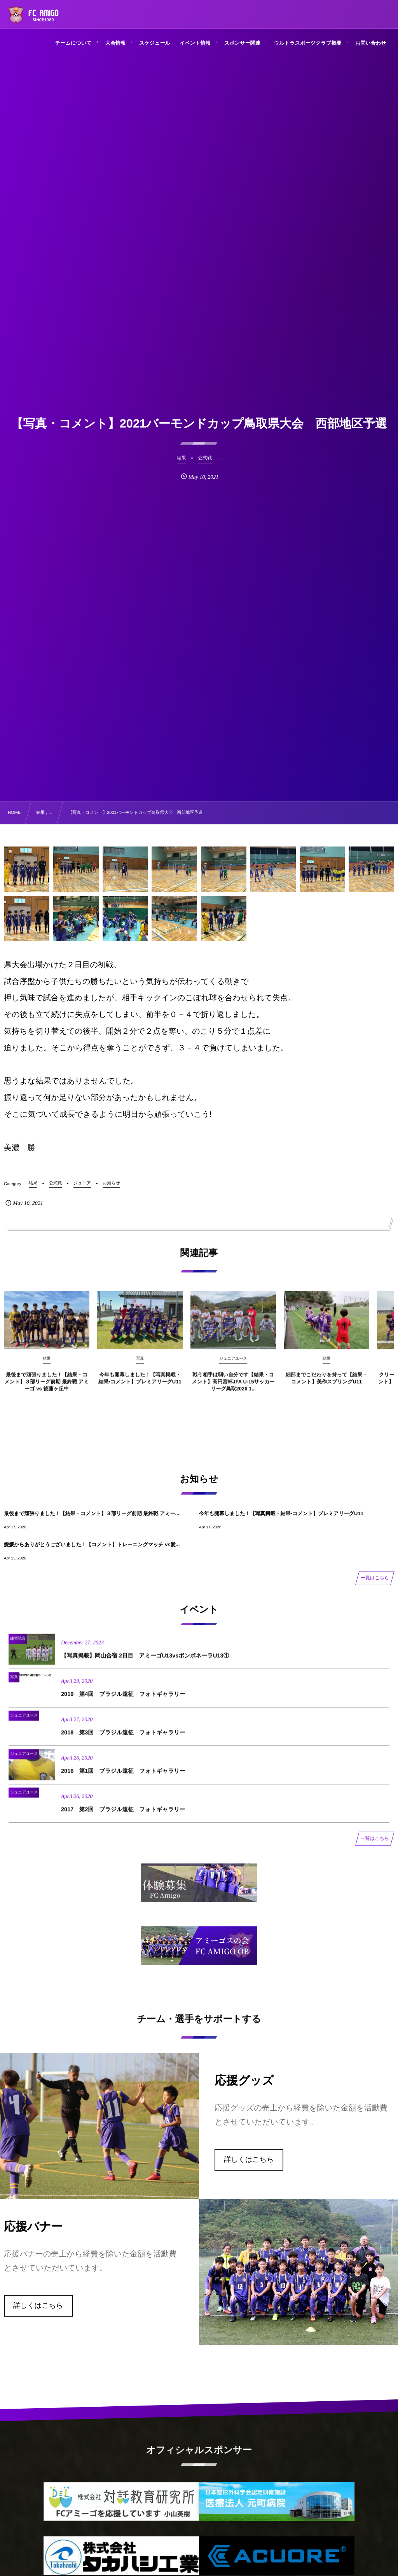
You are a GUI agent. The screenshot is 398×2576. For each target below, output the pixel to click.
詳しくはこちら (249, 2159)
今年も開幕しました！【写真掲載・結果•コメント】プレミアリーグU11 (281, 1513)
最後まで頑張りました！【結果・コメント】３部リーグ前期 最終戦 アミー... (91, 1513)
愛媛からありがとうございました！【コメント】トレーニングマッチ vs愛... (92, 1544)
